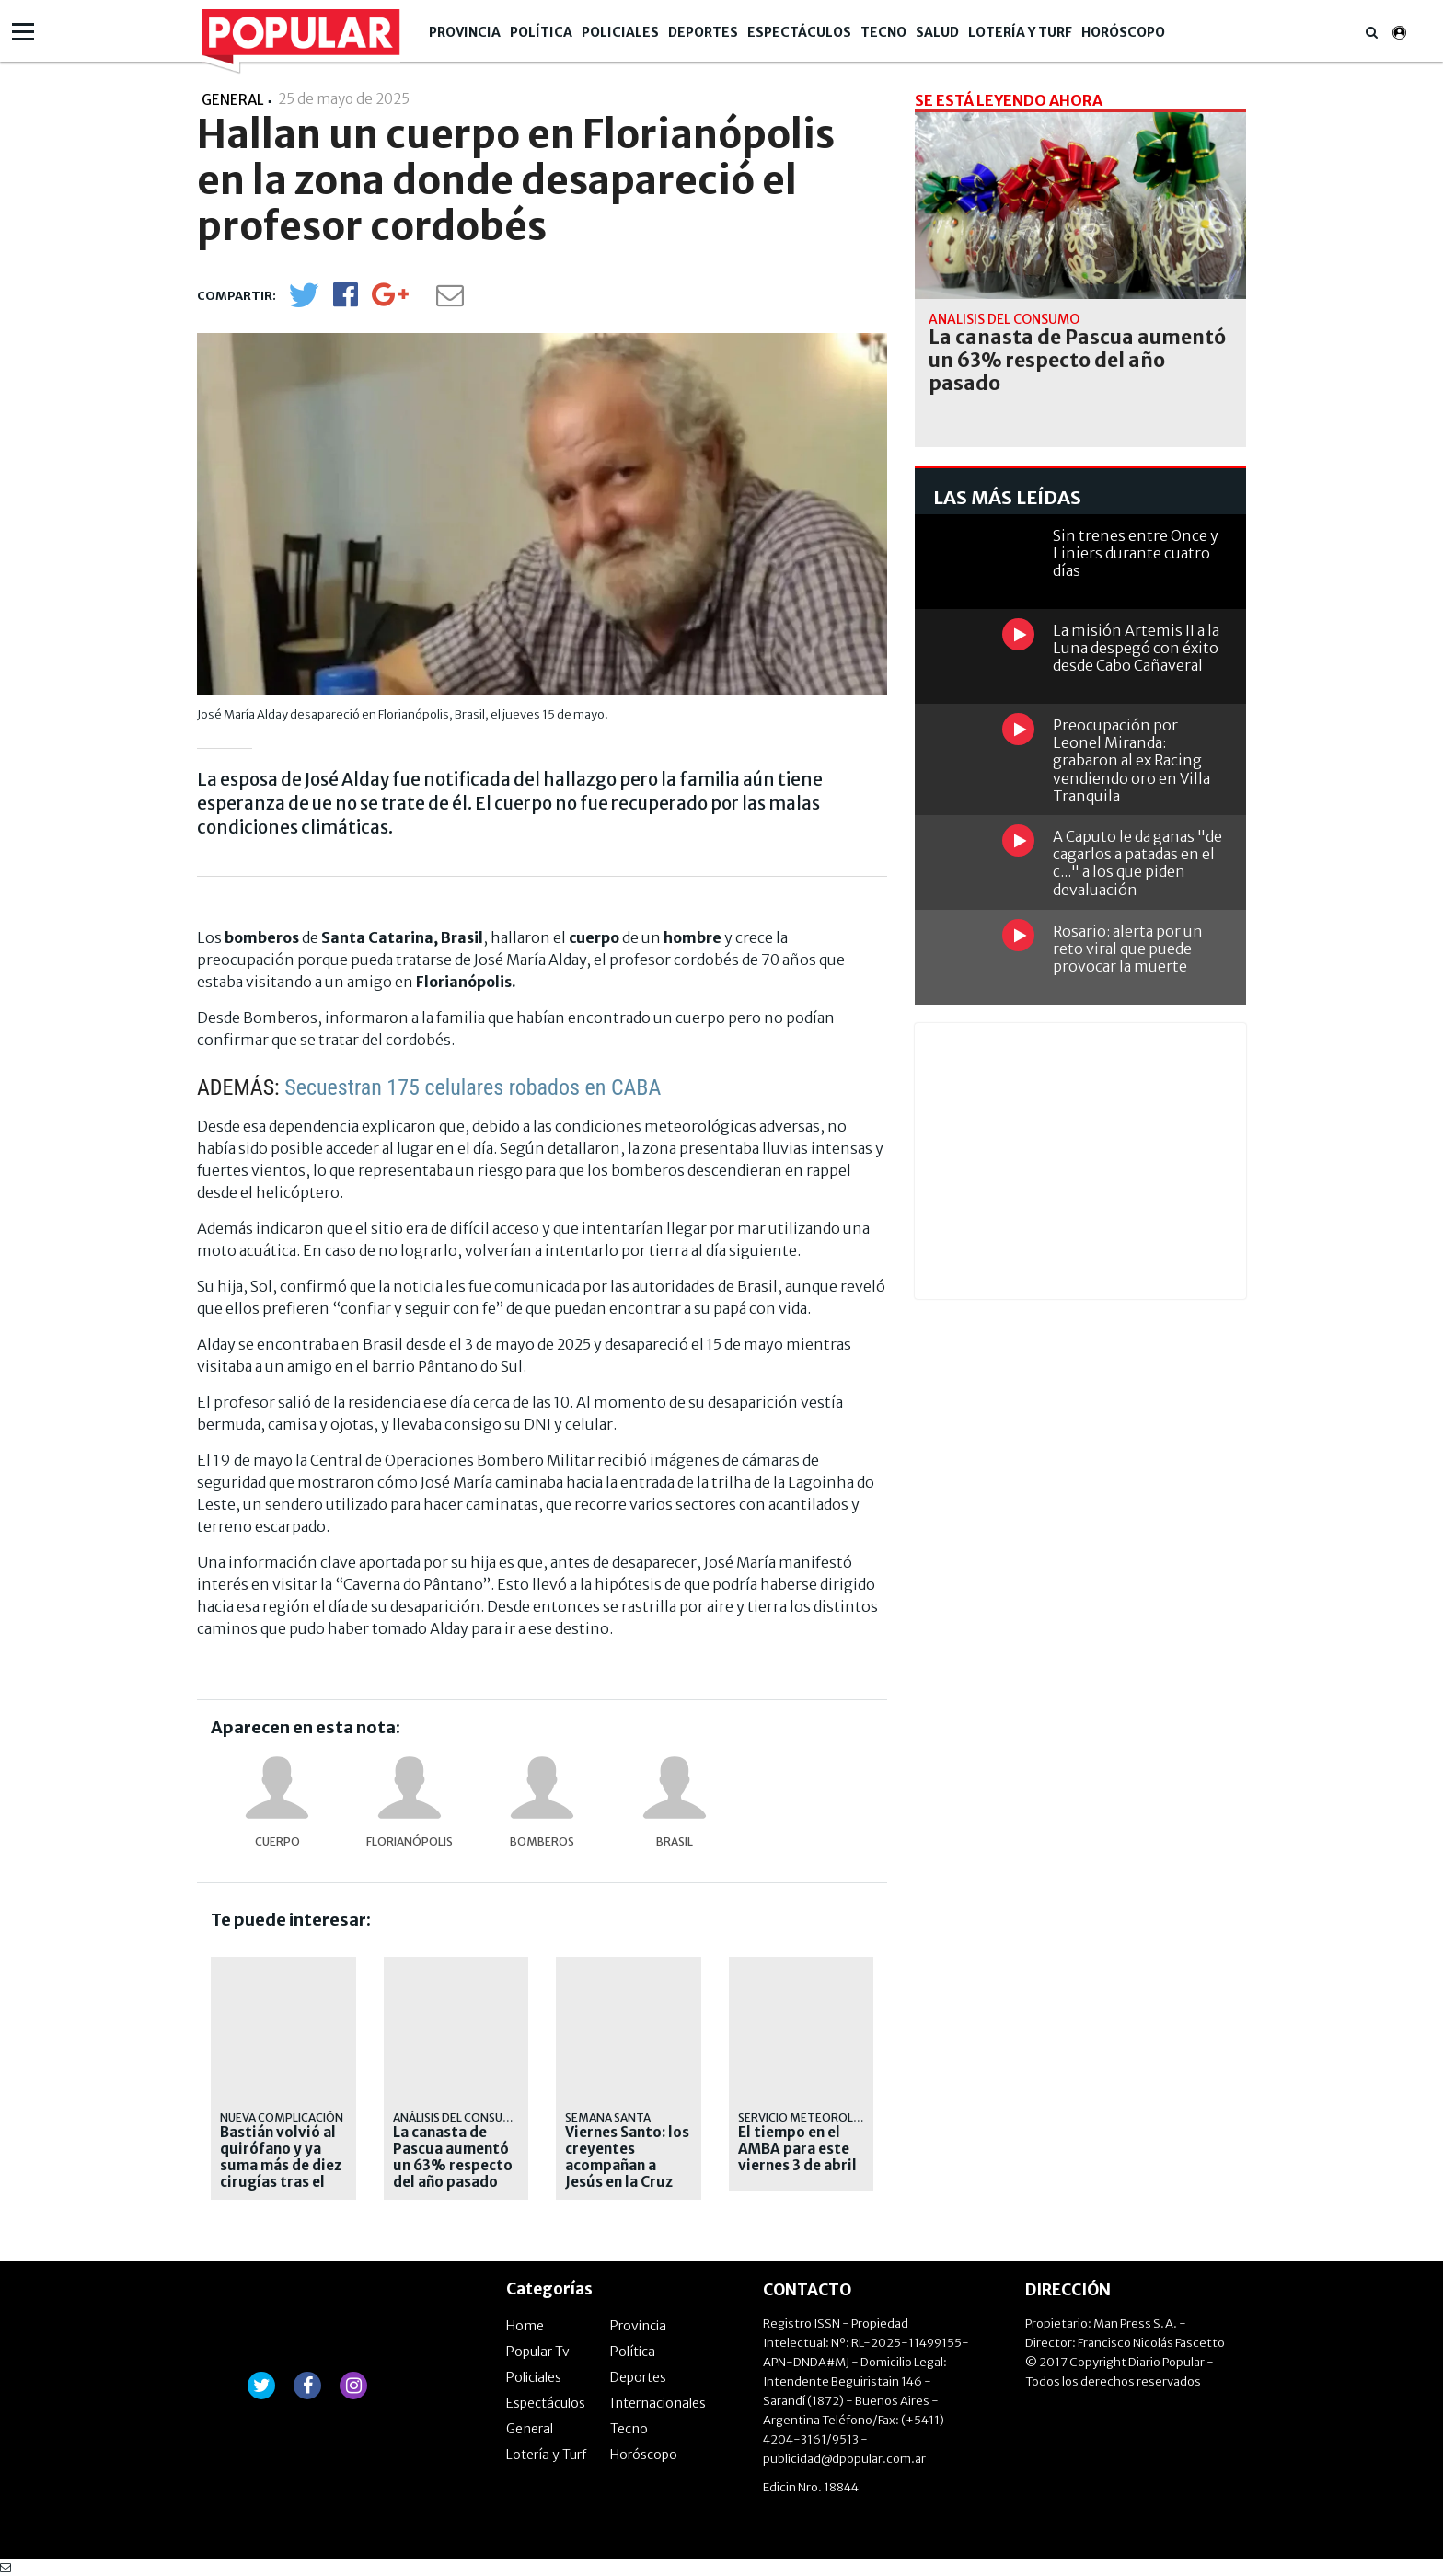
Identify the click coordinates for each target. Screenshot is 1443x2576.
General (529, 2429)
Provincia (465, 32)
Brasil (674, 1841)
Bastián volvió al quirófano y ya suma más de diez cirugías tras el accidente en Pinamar (280, 2174)
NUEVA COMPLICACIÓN (281, 2117)
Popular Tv (538, 2351)
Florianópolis (409, 1841)
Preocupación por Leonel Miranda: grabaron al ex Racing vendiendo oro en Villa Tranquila (1131, 760)
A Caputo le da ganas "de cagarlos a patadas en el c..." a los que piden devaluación (1137, 863)
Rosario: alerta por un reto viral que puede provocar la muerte (1128, 948)
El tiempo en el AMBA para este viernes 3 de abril (797, 2149)
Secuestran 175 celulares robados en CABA (472, 1087)
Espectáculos (799, 32)
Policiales (620, 32)
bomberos (542, 1841)
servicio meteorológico (814, 2117)
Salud (937, 32)
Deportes (703, 32)
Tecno (883, 32)
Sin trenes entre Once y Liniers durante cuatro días (1135, 553)
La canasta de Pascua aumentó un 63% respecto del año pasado (453, 2157)
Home (525, 2325)
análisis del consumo (458, 2117)
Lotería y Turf (1020, 32)
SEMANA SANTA (608, 2117)
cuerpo (277, 1841)
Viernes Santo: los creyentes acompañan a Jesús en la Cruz (627, 2157)
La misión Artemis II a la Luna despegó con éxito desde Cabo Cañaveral (1136, 647)
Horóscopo (1123, 32)
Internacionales (658, 2403)
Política (541, 32)
